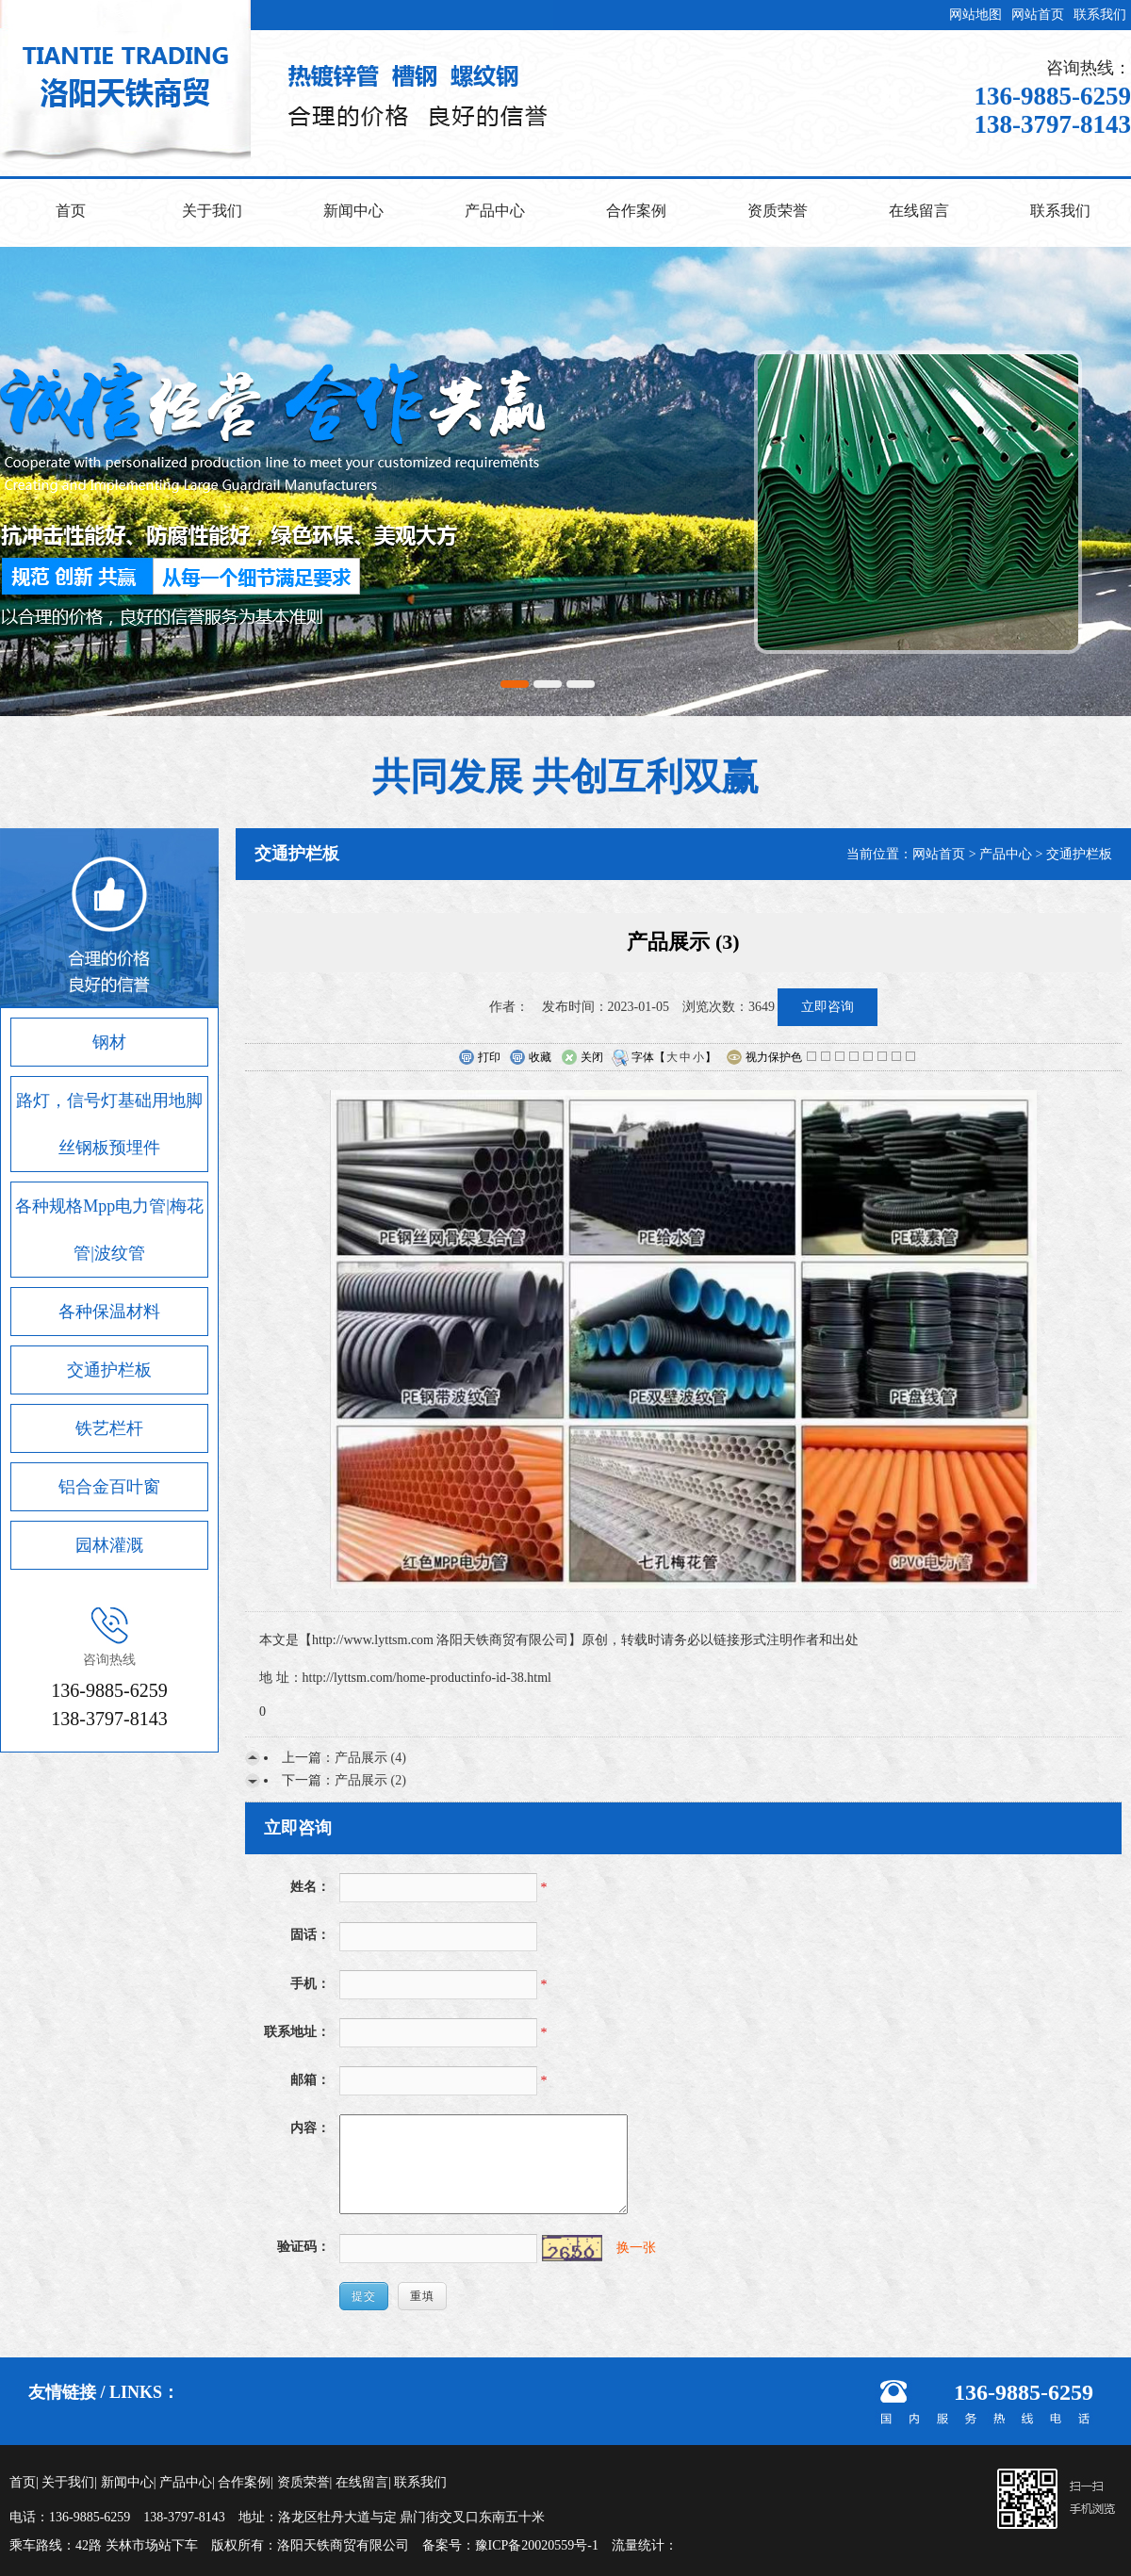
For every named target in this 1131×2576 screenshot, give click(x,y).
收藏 (530, 1058)
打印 (479, 1058)
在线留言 (919, 211)
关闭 (582, 1058)
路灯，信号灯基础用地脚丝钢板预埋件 (109, 1124)
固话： (310, 1935)
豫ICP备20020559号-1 (536, 2545)
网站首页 (1037, 15)
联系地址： (297, 2032)
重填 (422, 2296)
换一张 (636, 2248)
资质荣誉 (777, 211)
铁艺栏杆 (109, 1428)
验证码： (303, 2247)
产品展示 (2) (370, 1780)
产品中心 (495, 211)
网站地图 (975, 15)
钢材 (109, 1042)
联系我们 (1100, 15)
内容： (310, 2128)
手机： (310, 1984)
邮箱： (310, 2080)
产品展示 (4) (370, 1758)
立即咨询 (827, 1007)
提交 (364, 2296)
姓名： (310, 1887)
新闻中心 (353, 211)
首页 (71, 211)
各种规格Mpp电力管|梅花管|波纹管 (109, 1230)
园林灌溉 (109, 1545)
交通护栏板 (109, 1370)
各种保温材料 (109, 1311)
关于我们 (212, 211)
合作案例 (636, 211)
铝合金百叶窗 (109, 1486)
